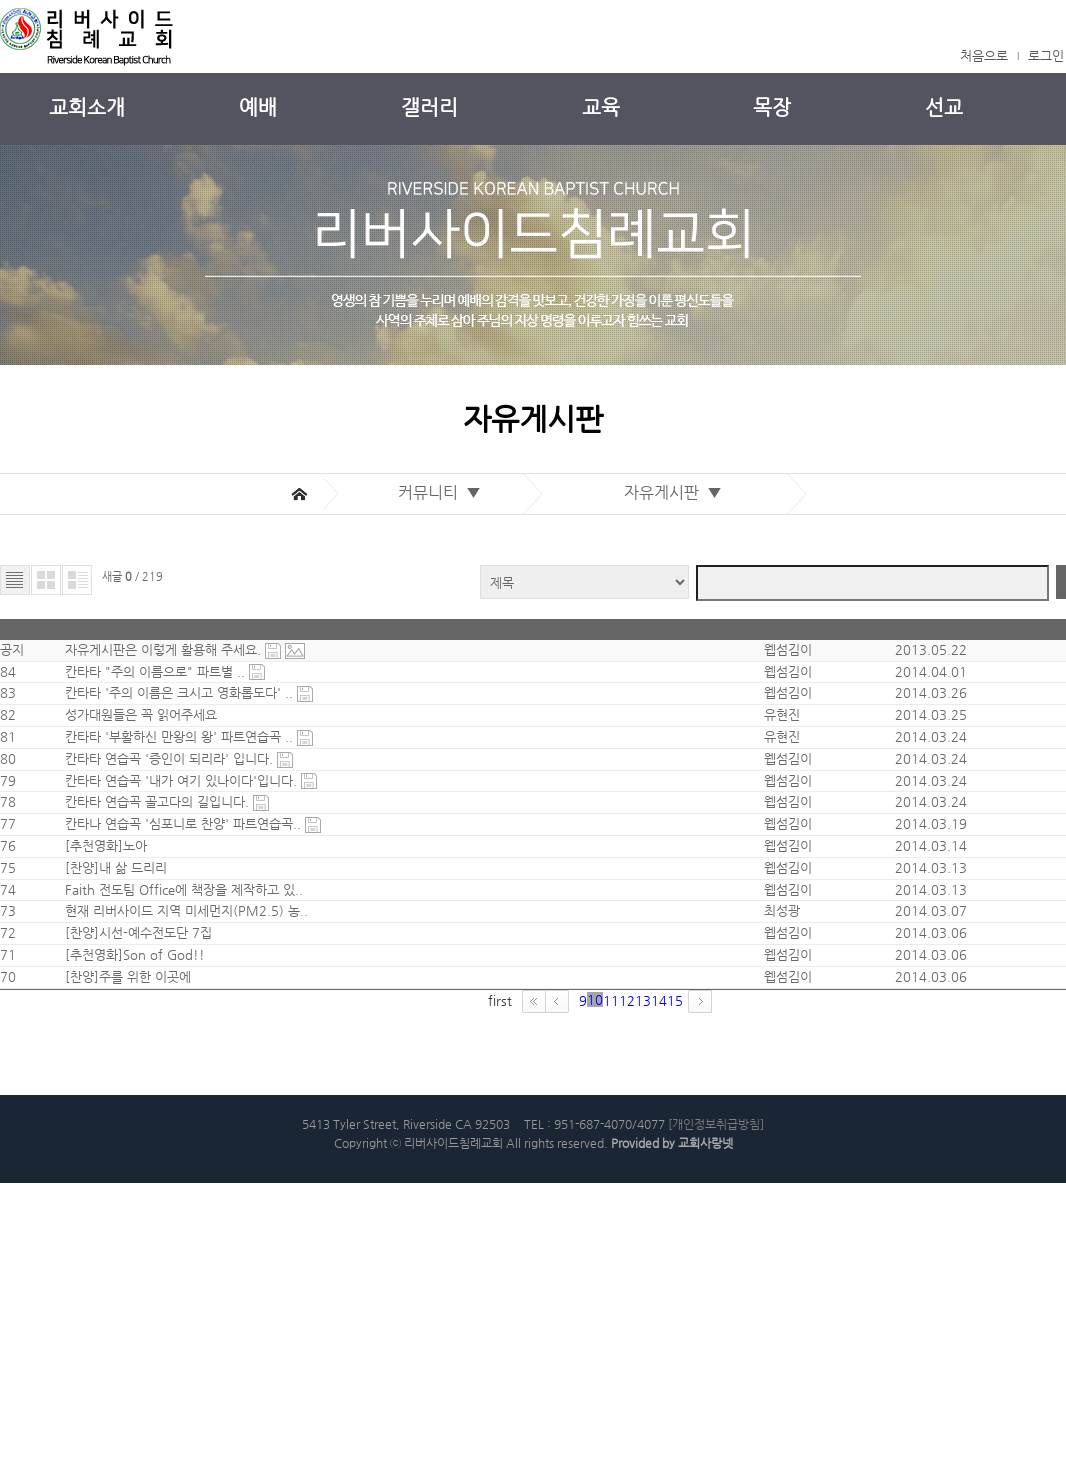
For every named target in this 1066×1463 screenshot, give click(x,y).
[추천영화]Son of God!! (132, 1179)
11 (538, 1269)
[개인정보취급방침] (716, 1397)
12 (564, 1269)
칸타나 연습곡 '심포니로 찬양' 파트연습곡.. (182, 933)
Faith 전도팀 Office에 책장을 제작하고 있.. (181, 1056)
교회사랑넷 (705, 1421)
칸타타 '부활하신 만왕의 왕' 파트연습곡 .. (178, 769)
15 (642, 1269)
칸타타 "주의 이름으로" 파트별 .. (154, 646)
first (395, 1268)
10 (512, 1269)
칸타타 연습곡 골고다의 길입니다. (156, 892)
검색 (1002, 508)
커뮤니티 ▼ (443, 419)
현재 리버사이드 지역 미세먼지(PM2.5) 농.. (183, 1097)
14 (616, 1269)
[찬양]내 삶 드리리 (113, 1015)
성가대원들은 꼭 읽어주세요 (138, 728)
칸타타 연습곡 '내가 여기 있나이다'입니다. (180, 851)
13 (590, 1269)
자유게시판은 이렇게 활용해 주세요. (177, 605)
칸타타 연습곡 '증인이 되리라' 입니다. (168, 810)
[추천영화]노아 (103, 974)
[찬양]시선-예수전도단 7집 (135, 1138)
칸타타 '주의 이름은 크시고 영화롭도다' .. (178, 687)
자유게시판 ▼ (677, 419)
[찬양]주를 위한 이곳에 (125, 1220)
